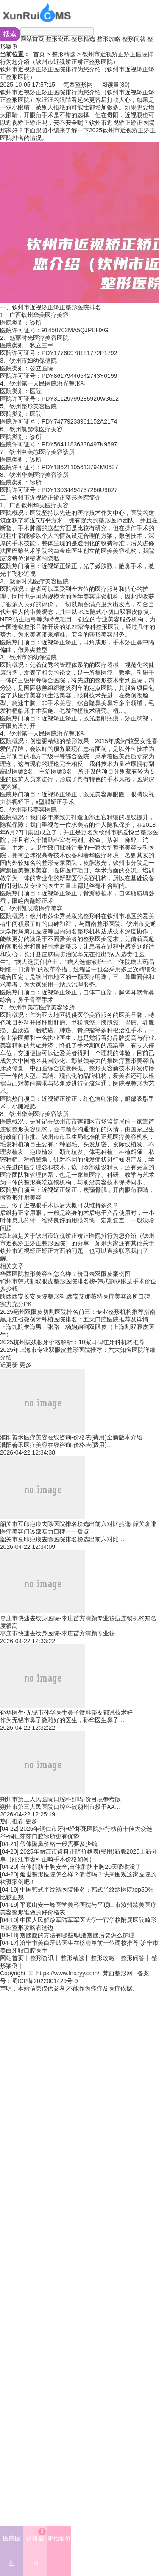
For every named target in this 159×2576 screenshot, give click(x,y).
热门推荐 (12, 1821)
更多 (25, 1365)
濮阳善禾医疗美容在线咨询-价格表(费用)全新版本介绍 (71, 1437)
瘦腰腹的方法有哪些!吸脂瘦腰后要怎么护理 (77, 1935)
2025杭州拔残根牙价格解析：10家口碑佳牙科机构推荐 (72, 1342)
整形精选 (83, 39)
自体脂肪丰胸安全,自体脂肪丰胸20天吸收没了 (80, 1866)
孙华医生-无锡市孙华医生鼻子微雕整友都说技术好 (66, 1712)
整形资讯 (58, 39)
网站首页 (32, 39)
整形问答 (134, 39)
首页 (39, 54)
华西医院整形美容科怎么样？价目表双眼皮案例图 (65, 1273)
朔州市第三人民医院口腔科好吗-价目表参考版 (60, 1799)
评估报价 (59, 2538)
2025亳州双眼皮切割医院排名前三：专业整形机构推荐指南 (78, 1311)
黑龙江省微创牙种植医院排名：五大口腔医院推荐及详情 (74, 1319)
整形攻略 (108, 39)
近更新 (9, 1365)
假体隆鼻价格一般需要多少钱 (58, 1843)
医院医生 (12, 2551)
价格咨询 (36, 2547)
